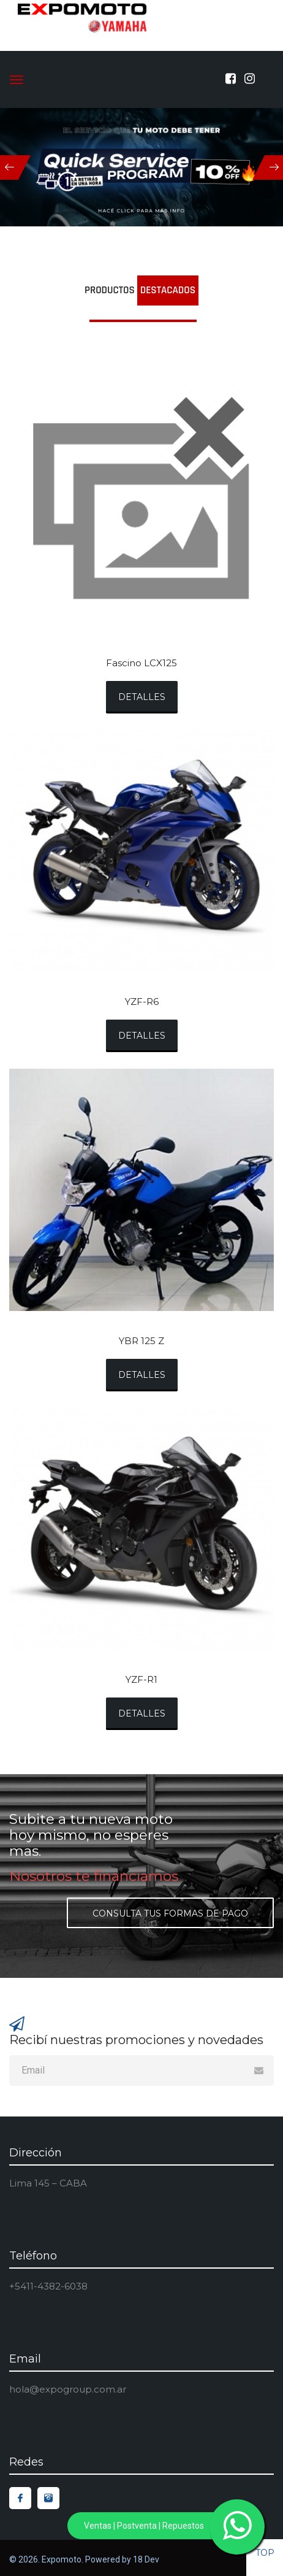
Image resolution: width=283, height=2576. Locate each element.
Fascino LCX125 (141, 663)
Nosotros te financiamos (93, 1876)
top (264, 2552)
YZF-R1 (141, 1679)
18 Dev (146, 2559)
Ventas (98, 2526)
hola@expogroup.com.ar (67, 2389)
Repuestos (183, 2526)
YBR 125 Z (141, 1341)
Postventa (137, 2526)
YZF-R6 (142, 1001)
